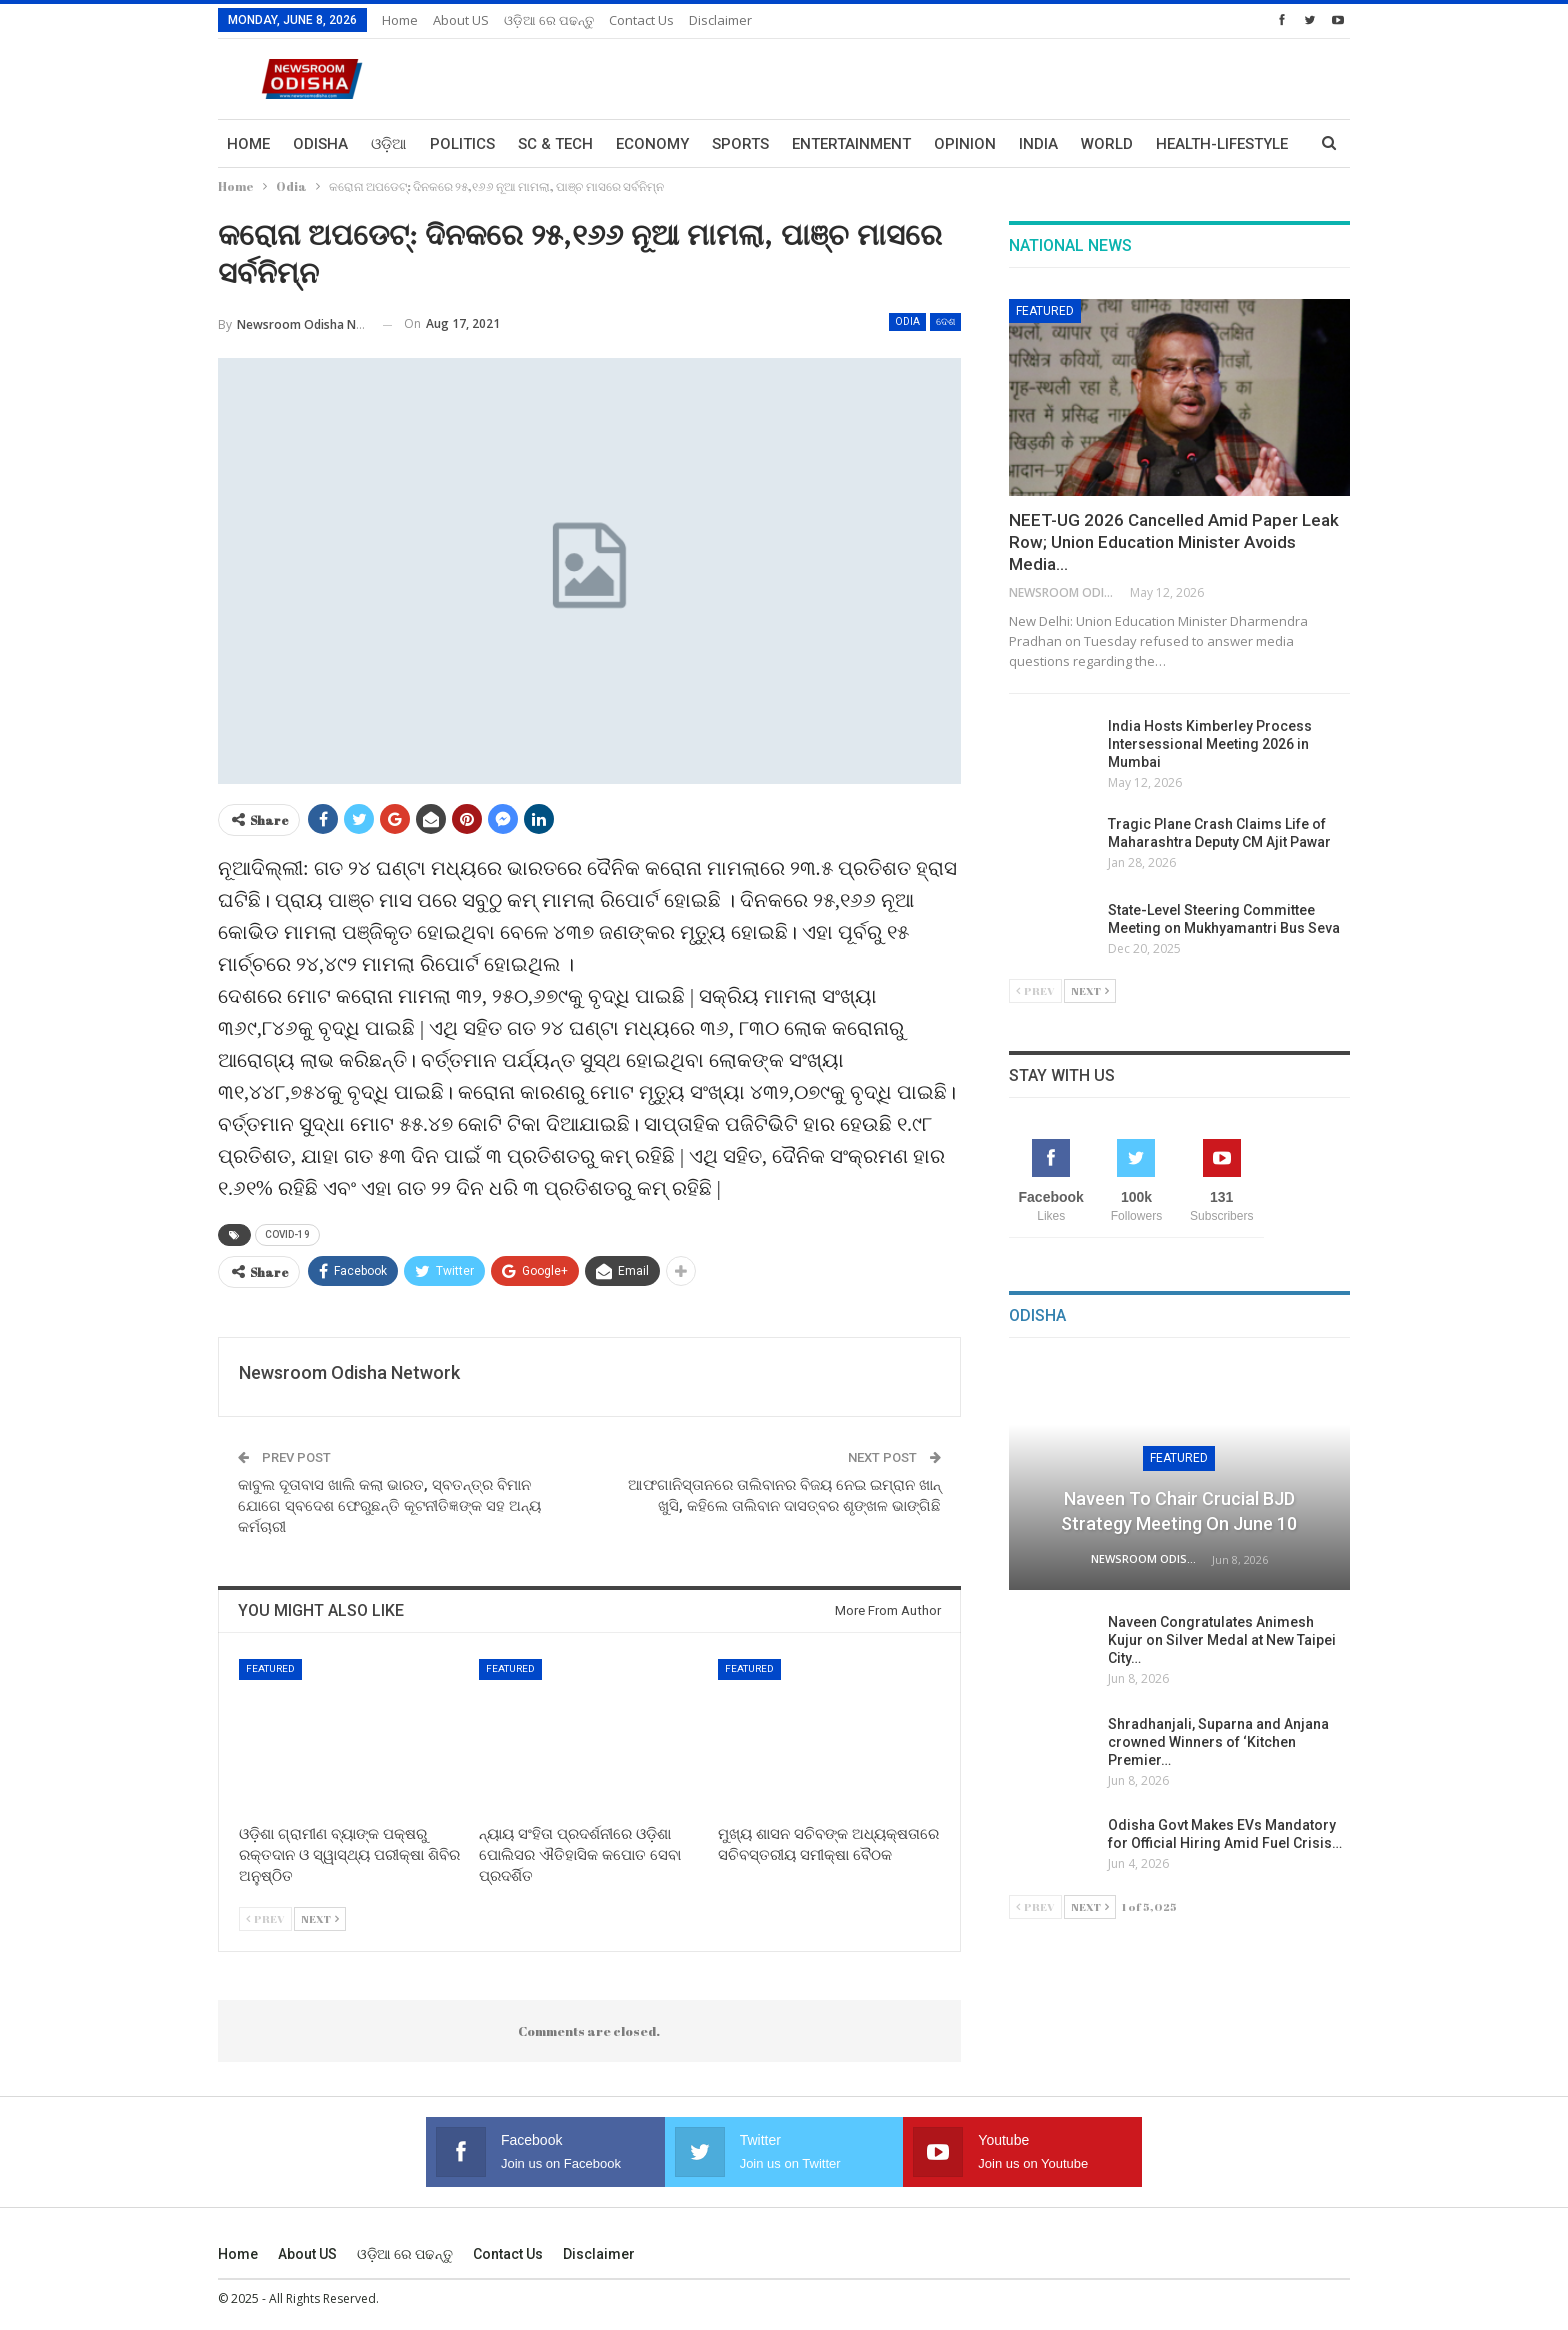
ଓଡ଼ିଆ (389, 144)
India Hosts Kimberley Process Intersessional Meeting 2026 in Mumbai (1210, 744)
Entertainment (851, 144)
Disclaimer (720, 20)
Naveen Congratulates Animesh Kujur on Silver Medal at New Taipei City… (1222, 1640)
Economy (652, 144)
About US (461, 20)
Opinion (965, 144)
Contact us (641, 20)
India (1038, 144)
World (1107, 144)
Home (400, 20)
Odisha (320, 144)
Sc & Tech (555, 144)
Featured (270, 1668)
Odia (907, 321)
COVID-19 (287, 1234)
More (1177, 144)
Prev (265, 1918)
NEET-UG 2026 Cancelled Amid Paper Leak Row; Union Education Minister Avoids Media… (1174, 542)
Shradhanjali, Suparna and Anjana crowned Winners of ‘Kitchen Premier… (1218, 1742)
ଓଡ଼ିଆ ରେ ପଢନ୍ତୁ (549, 20)
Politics (462, 144)
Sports (740, 144)
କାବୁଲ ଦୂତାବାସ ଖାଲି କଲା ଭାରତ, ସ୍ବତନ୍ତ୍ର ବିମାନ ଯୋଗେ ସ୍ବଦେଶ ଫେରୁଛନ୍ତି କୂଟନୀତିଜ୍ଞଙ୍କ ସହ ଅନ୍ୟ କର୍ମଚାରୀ (389, 1506)
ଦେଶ (945, 321)
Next (320, 1918)
